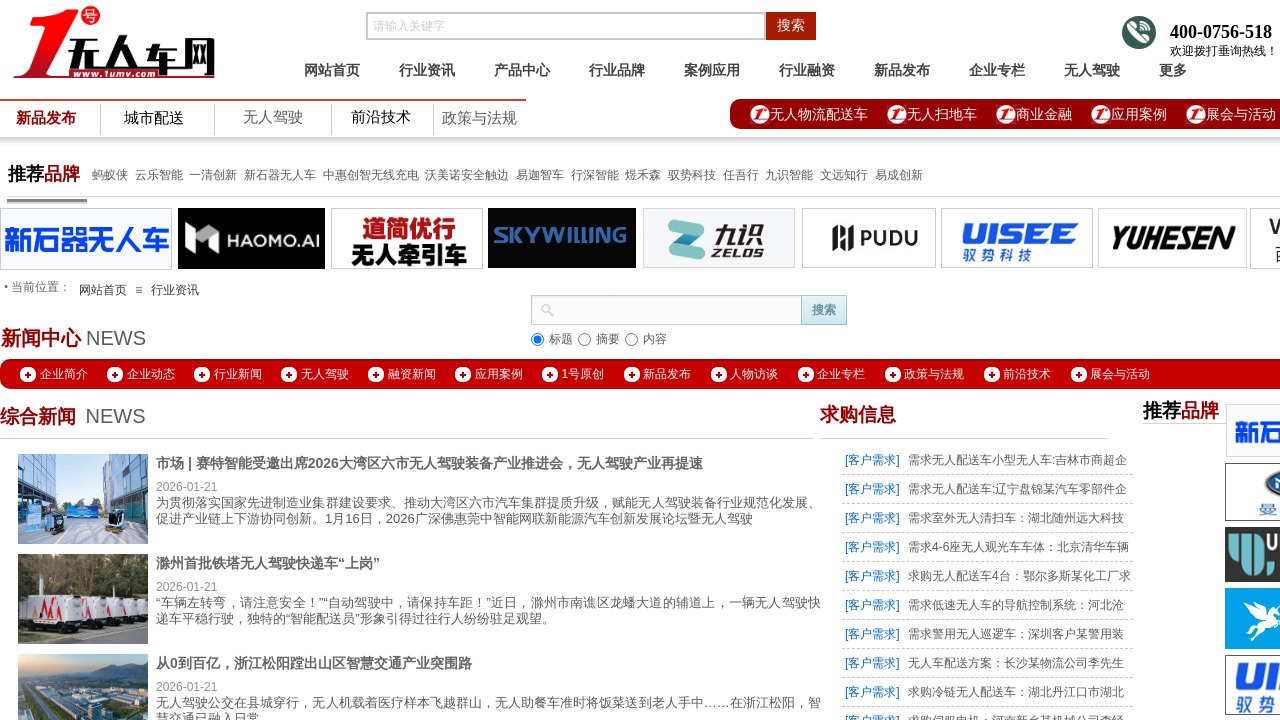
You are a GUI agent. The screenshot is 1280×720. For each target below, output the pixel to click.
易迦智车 (540, 175)
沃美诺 (443, 175)
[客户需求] (872, 460)
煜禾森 (643, 175)
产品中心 (522, 70)
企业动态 (151, 374)
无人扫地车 (942, 114)
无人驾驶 (273, 117)
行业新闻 (238, 374)
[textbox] (566, 26)
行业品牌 (617, 70)
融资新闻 (412, 374)
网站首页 (332, 70)
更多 (1173, 70)
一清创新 (213, 175)
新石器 (260, 175)
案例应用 (712, 70)
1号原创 (583, 374)
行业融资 (807, 70)
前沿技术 (1027, 374)
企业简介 (64, 374)
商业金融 (1044, 114)
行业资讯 (427, 70)
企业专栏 (997, 70)
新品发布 (902, 70)
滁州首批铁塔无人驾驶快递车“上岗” (268, 563)
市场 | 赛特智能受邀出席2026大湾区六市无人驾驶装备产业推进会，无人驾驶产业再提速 (429, 463)
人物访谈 (754, 374)
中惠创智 (347, 175)
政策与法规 (479, 118)
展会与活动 (1120, 374)
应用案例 (1139, 114)
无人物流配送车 (819, 114)
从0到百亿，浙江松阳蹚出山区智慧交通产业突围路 (314, 663)
